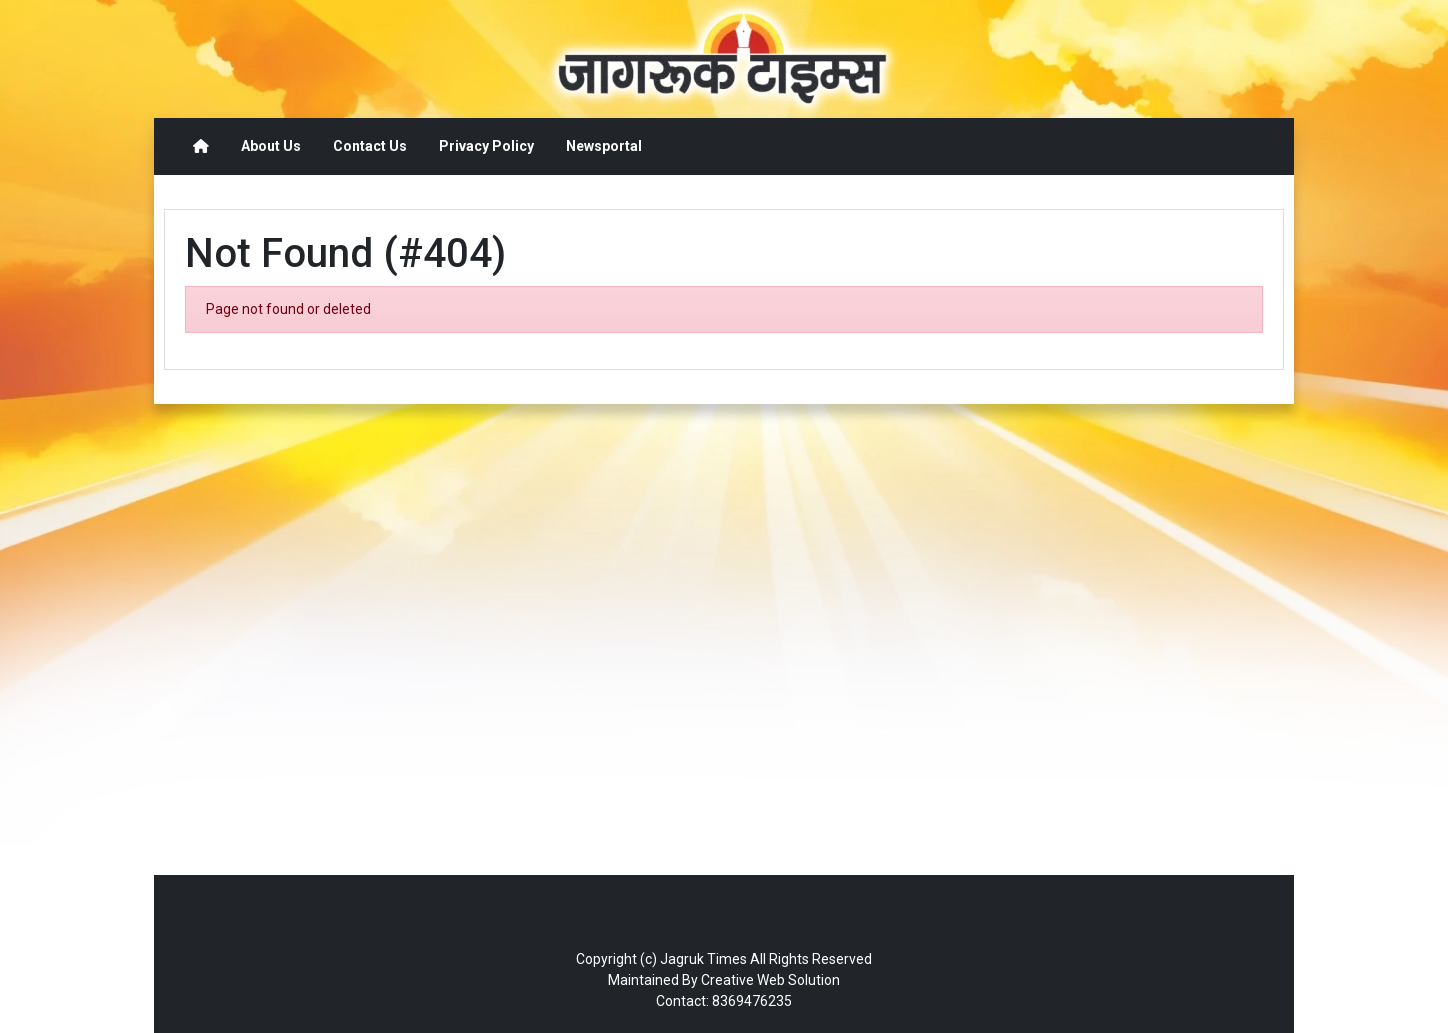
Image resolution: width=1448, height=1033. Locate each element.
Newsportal (604, 146)
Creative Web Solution (770, 980)
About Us (271, 146)
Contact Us (370, 146)
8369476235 (752, 1001)
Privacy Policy (486, 146)
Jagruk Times (703, 959)
